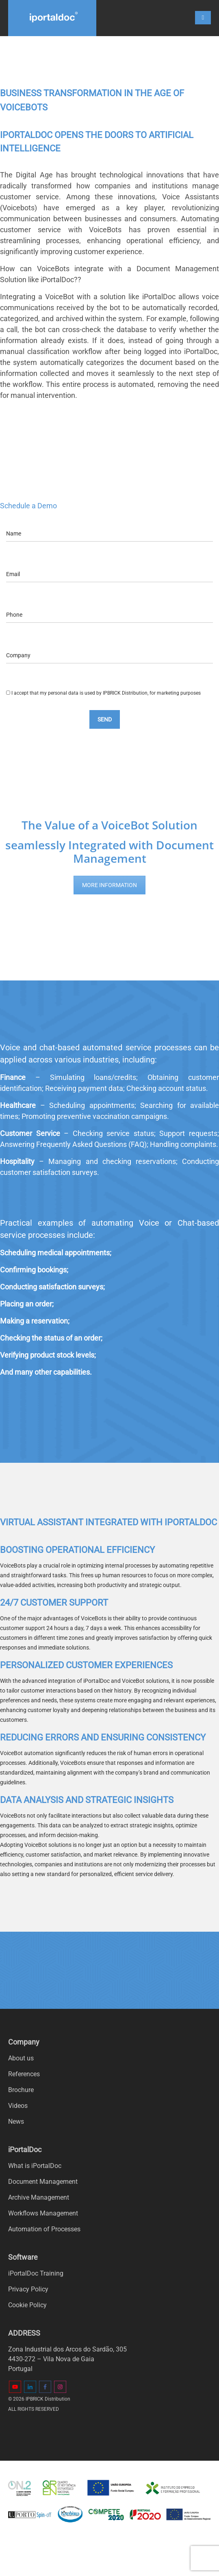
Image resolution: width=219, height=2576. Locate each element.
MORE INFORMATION (109, 885)
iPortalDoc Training (35, 2273)
